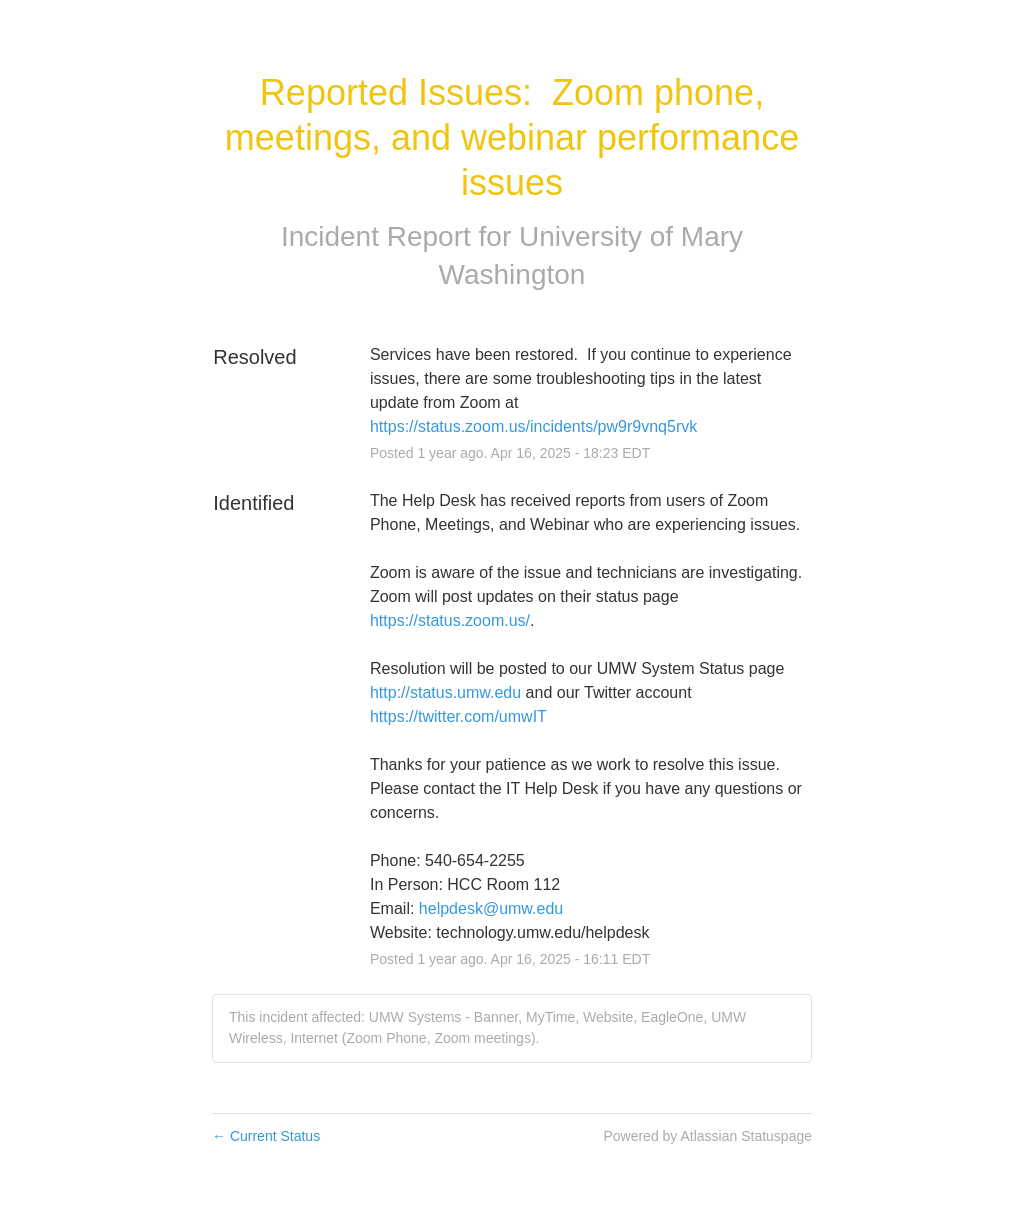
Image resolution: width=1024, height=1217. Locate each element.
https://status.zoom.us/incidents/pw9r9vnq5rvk (533, 426)
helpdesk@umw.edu (491, 908)
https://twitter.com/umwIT (458, 716)
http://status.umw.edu (445, 692)
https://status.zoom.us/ (450, 620)
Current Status (266, 1136)
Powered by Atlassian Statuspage (707, 1136)
